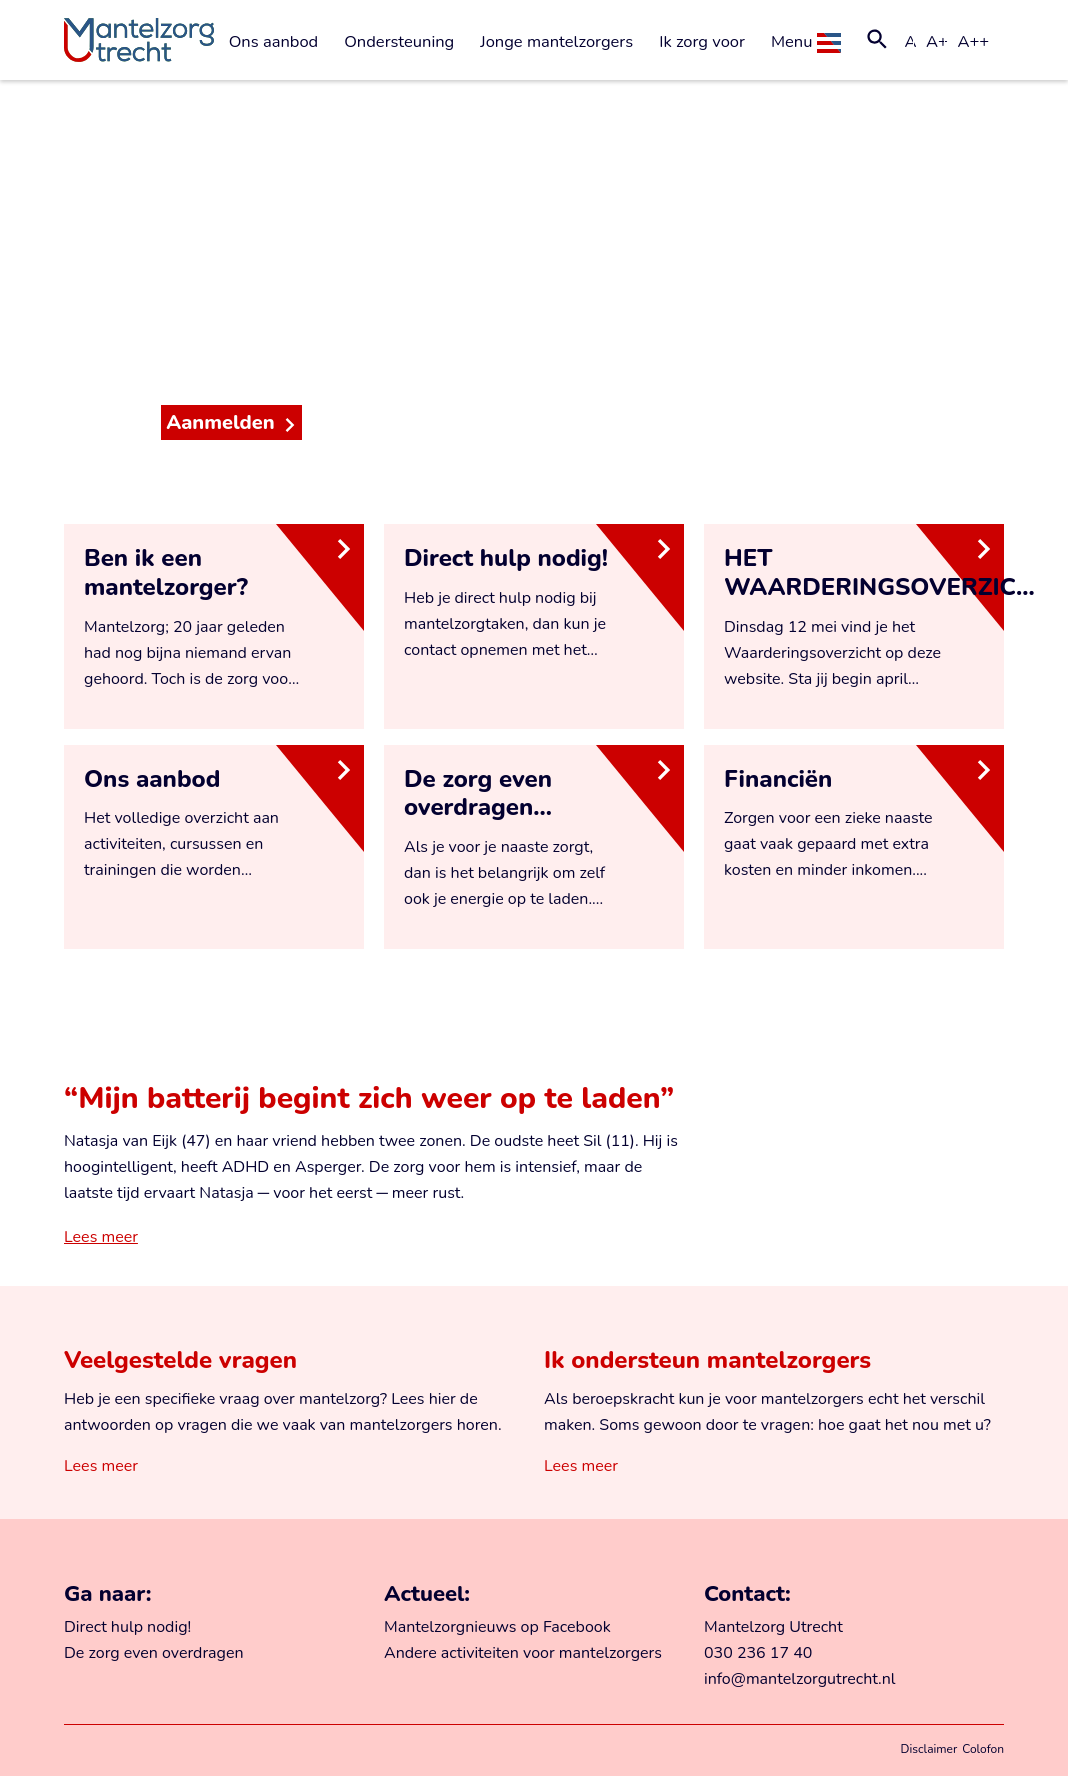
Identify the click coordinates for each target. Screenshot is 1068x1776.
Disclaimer (929, 1749)
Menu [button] (806, 41)
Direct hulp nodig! (127, 1627)
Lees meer (101, 1237)
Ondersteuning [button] (399, 41)
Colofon (983, 1749)
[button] (877, 42)
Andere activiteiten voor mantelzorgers (523, 1653)
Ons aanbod (274, 41)
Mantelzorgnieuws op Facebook (497, 1627)
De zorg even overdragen (154, 1653)
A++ (973, 41)
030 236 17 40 (758, 1653)
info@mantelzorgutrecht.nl (800, 1679)
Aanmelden (220, 422)
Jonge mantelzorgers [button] (556, 41)
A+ (937, 41)
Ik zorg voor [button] (702, 41)
